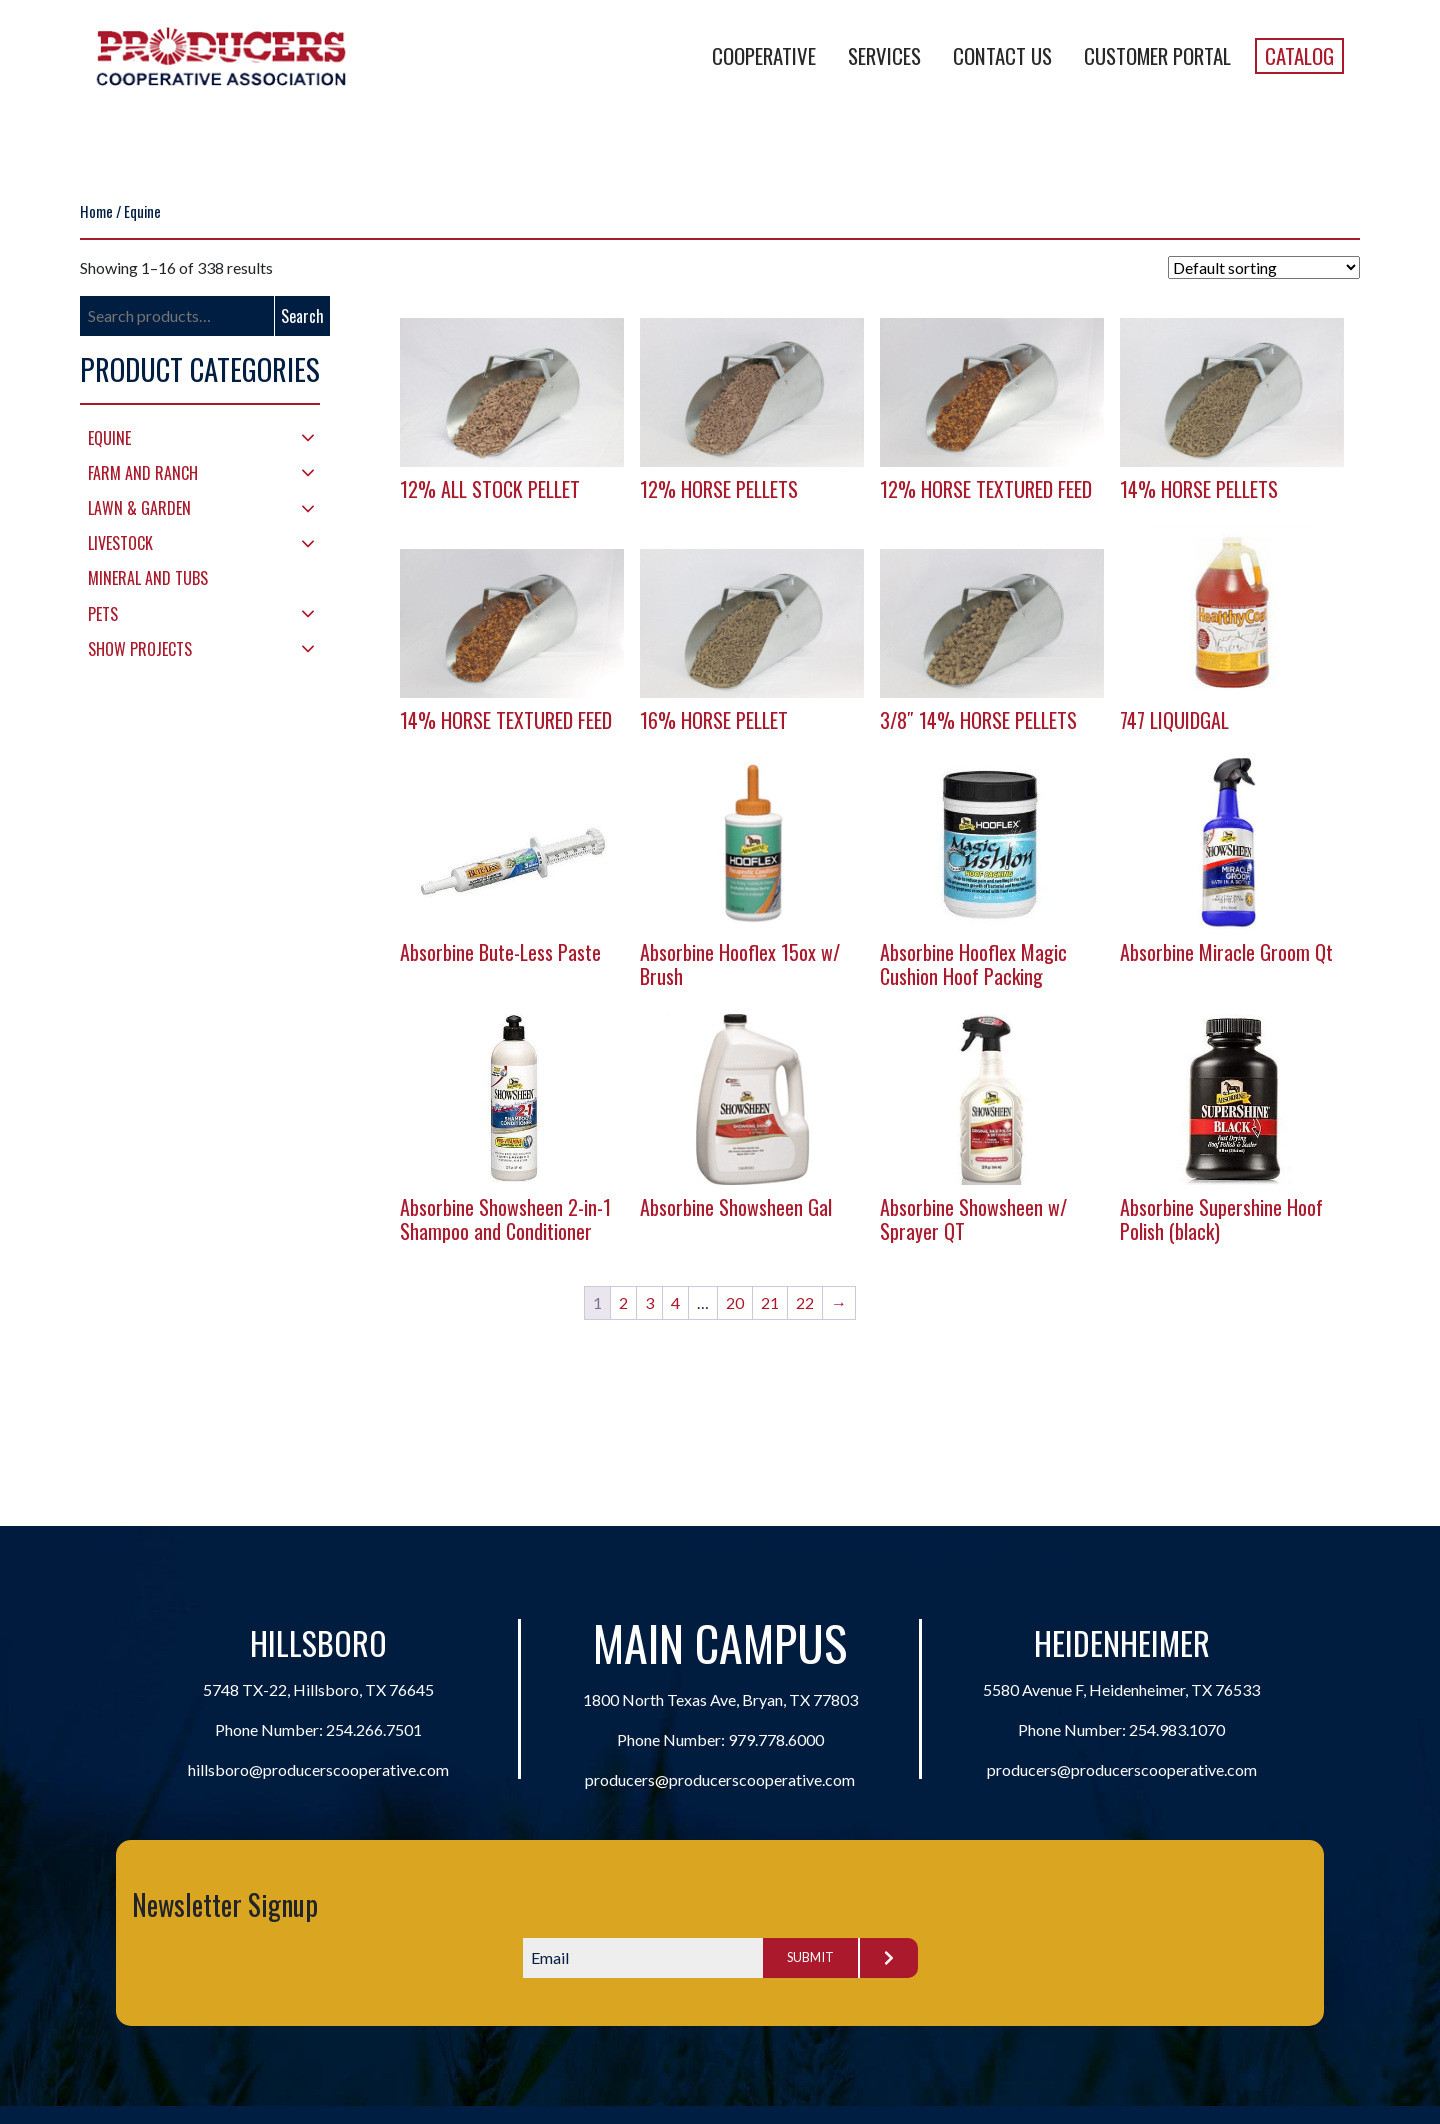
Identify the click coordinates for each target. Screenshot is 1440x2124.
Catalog (1299, 55)
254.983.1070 (1177, 1729)
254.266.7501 (374, 1729)
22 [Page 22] (805, 1302)
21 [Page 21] (770, 1302)
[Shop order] (1264, 267)
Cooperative (764, 55)
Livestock (120, 543)
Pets (103, 614)
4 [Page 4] (675, 1302)
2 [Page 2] (623, 1302)
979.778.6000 (776, 1739)
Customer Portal (1157, 55)
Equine (109, 438)
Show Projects (140, 649)
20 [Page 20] (735, 1302)
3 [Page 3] (649, 1302)
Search (302, 316)
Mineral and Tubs (148, 578)
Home (96, 211)
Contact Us (1002, 55)
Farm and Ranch (143, 473)
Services (884, 55)
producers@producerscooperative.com (720, 1779)
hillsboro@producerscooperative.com (318, 1769)
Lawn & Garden (139, 508)
